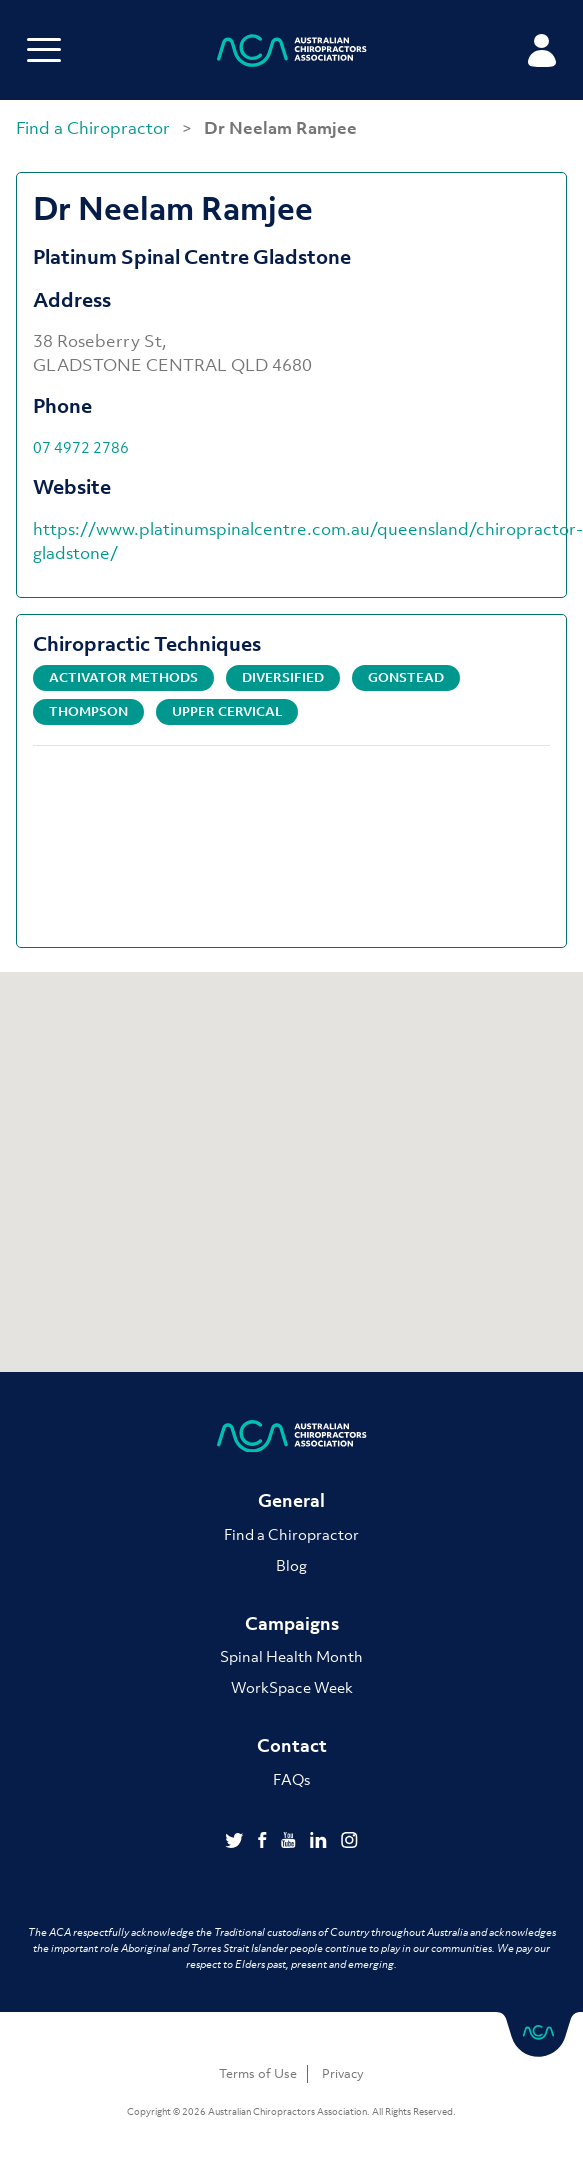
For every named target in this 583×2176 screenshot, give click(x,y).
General (291, 1500)
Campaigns (292, 1623)
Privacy (343, 2073)
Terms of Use (258, 2073)
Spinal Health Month (291, 1656)
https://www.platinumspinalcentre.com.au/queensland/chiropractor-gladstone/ (308, 541)
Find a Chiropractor (95, 128)
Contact (292, 1745)
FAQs (291, 1779)
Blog (291, 1565)
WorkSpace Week (292, 1687)
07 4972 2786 (81, 447)
